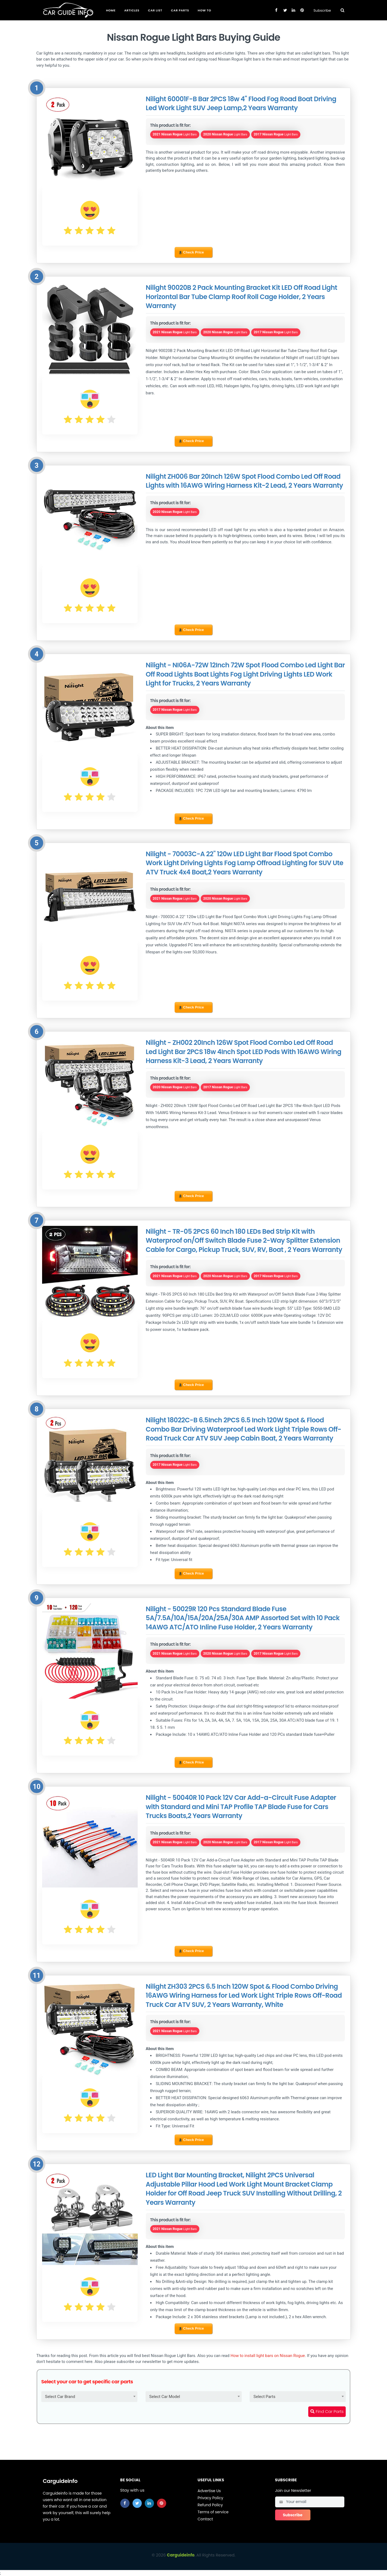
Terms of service (213, 2512)
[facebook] (125, 2503)
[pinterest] (161, 2503)
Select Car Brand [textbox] (60, 2396)
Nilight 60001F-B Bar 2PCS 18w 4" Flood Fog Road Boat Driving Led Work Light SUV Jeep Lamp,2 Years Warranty (241, 103)
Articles (131, 10)
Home (111, 10)
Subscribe (322, 10)
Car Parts (180, 10)
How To (204, 10)
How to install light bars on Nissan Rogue (268, 2355)
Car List (155, 10)
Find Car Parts (327, 2411)
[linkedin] (149, 2503)
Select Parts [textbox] (264, 2396)
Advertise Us (209, 2490)
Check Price (191, 252)
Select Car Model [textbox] (164, 2396)
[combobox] (89, 2396)
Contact (205, 2519)
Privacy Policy (211, 2498)
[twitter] (137, 2503)
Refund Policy (210, 2505)
